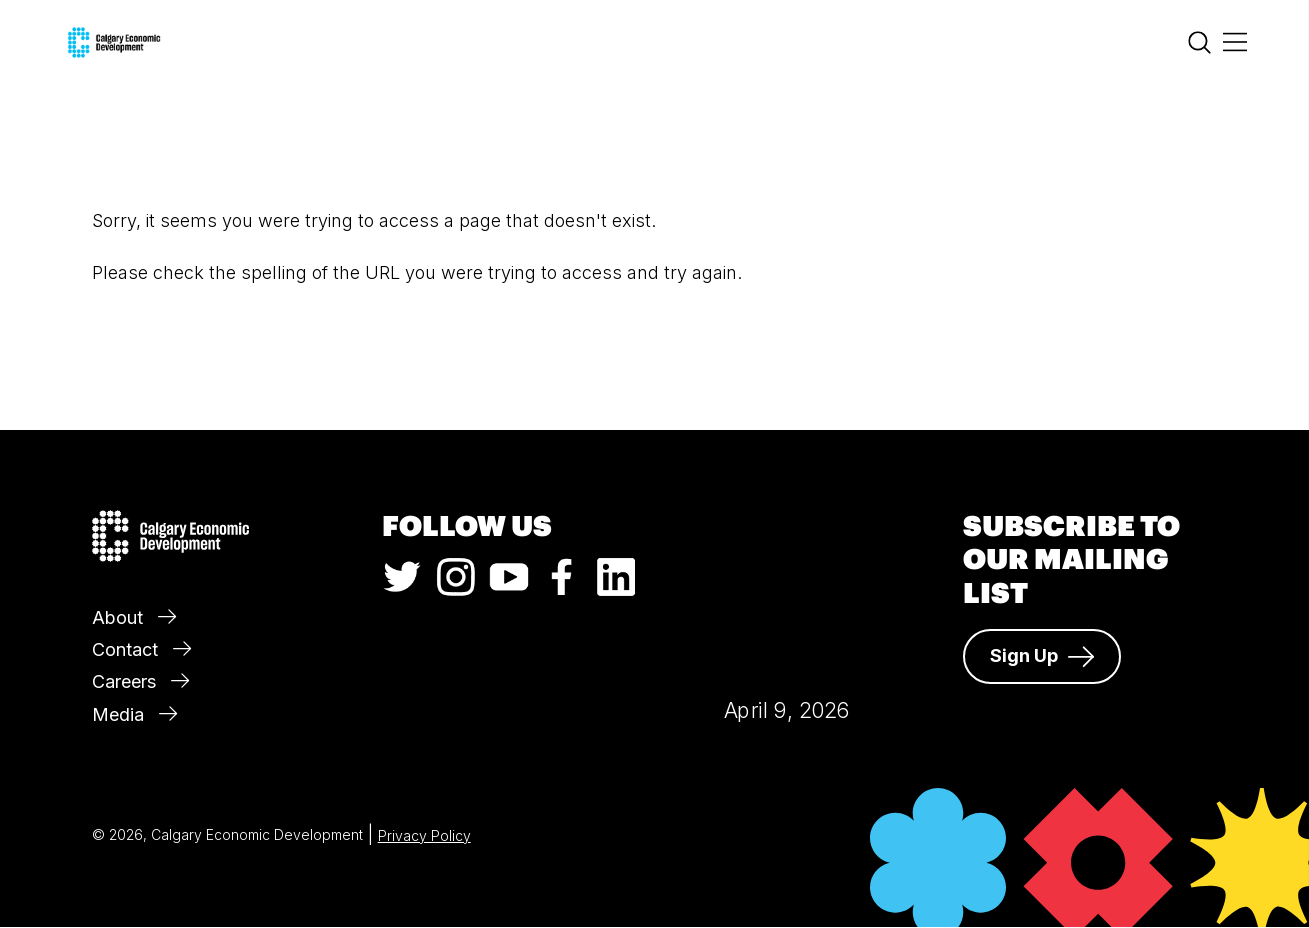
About (134, 617)
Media (134, 714)
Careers (140, 681)
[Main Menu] (1235, 43)
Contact (141, 649)
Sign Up (1042, 656)
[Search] (1199, 47)
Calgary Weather (786, 578)
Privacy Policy (424, 835)
